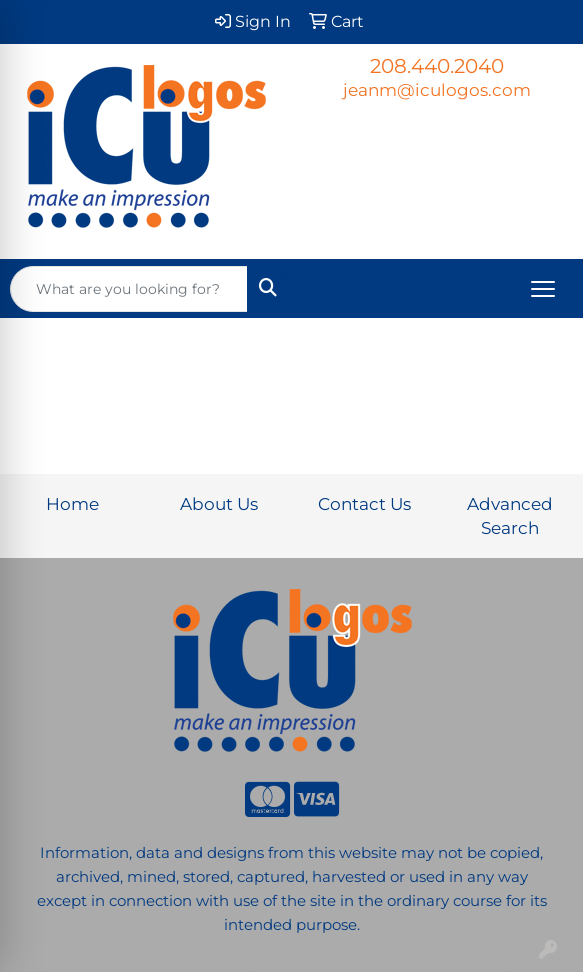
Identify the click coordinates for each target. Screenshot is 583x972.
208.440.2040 (437, 66)
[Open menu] (543, 289)
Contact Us (364, 503)
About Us (219, 503)
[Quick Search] (129, 289)
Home (72, 503)
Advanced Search (510, 515)
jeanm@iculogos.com (437, 89)
